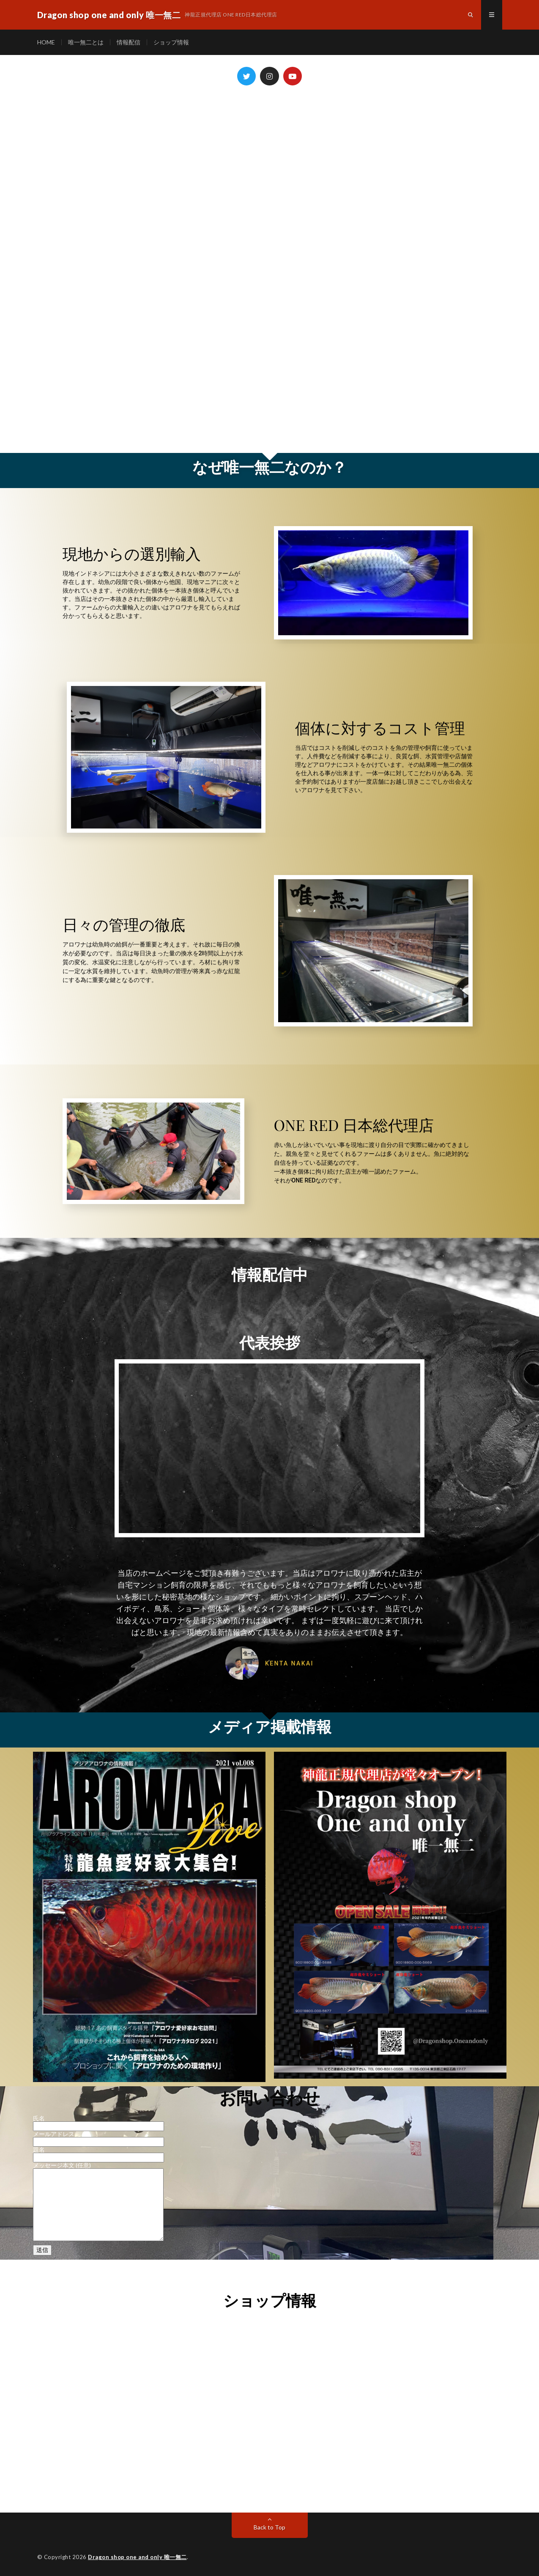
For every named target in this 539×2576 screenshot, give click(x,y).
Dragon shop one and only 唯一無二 (137, 2557)
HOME (46, 42)
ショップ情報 (171, 42)
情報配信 (128, 42)
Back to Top (269, 2527)
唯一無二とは (86, 42)
